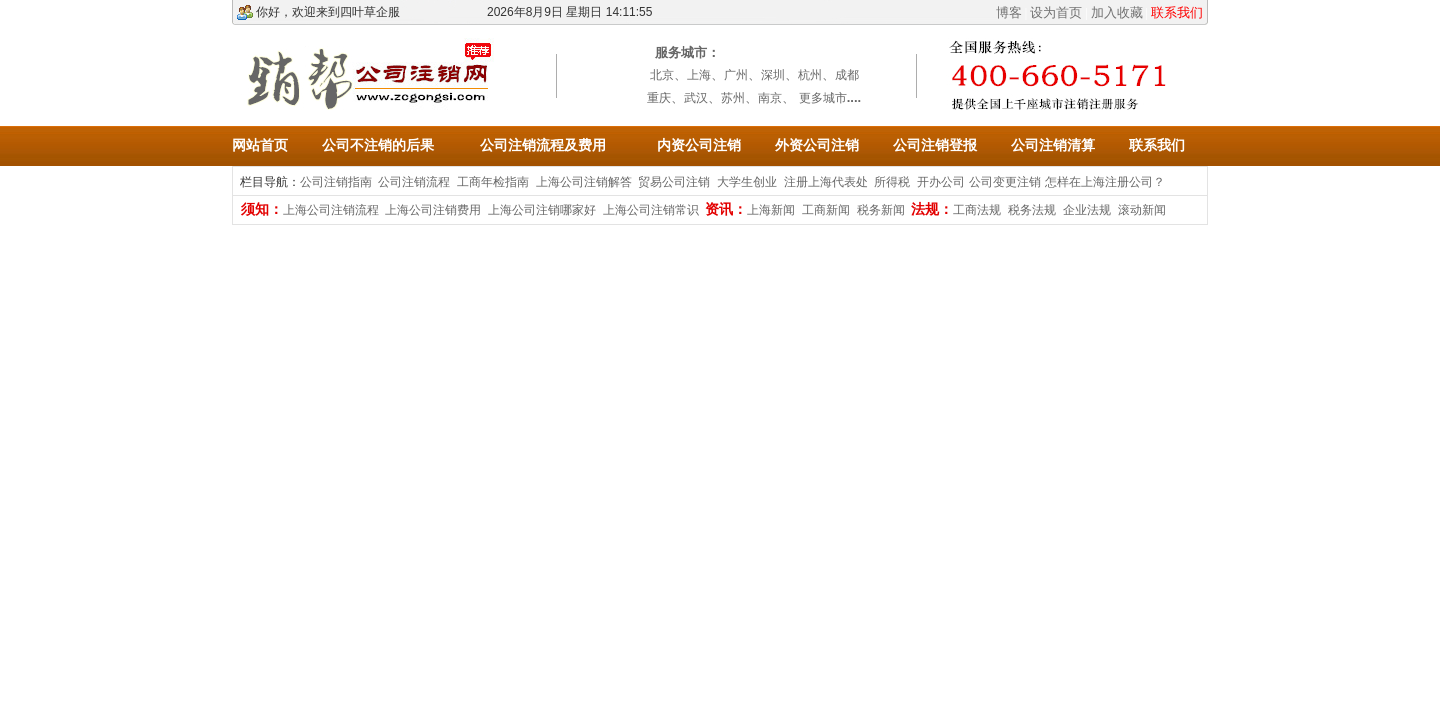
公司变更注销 (1005, 182)
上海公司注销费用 (433, 210)
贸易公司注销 (674, 182)
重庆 (659, 98)
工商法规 (977, 210)
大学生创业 (747, 182)
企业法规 (1087, 210)
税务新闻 (881, 210)
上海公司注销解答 (584, 182)
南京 (770, 98)
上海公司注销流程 (331, 210)
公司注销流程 (414, 182)
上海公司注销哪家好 (542, 210)
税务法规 (1032, 210)
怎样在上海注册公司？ (1105, 182)
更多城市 (823, 98)
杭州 (810, 75)
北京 (662, 75)
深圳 (773, 75)
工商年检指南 (493, 182)
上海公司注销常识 (651, 210)
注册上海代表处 (826, 182)
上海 (699, 75)
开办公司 (941, 182)
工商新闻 (826, 210)
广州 (736, 75)
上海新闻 (771, 210)
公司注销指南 (336, 182)
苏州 (733, 98)
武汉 (696, 98)
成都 (847, 75)
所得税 (892, 182)
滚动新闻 (1142, 210)
